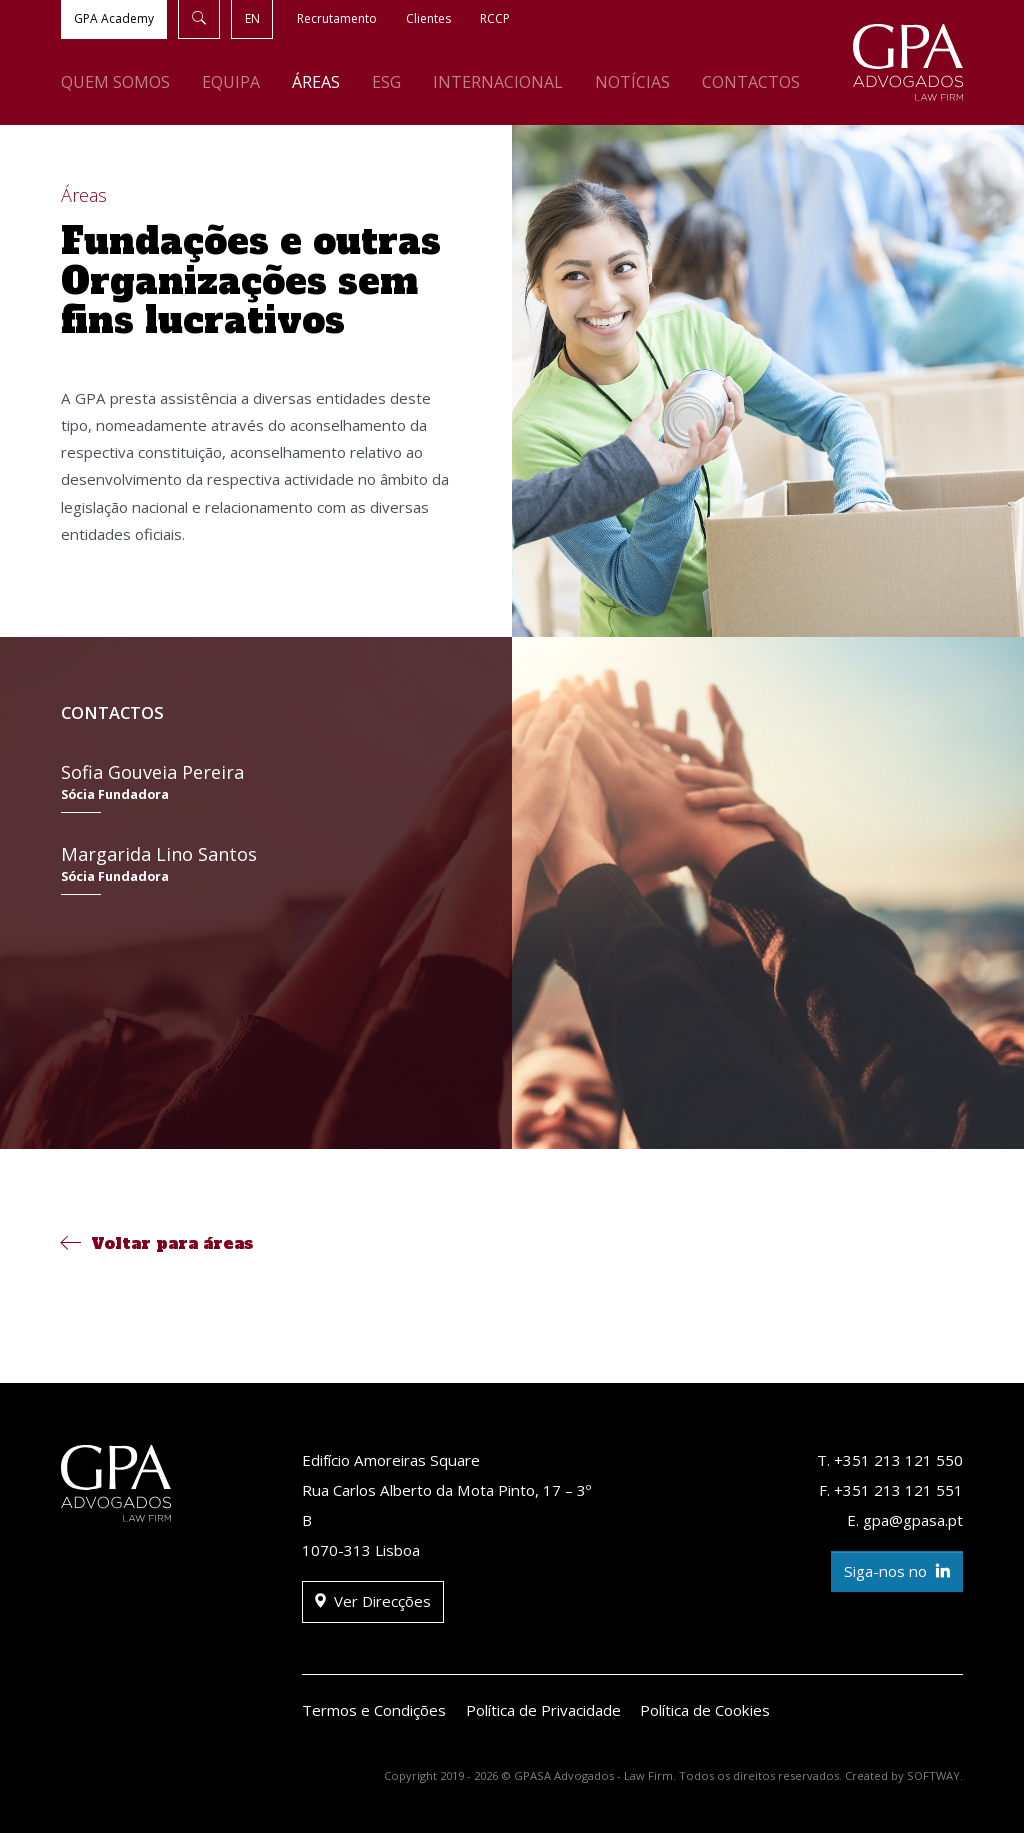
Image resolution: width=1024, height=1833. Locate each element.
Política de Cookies (705, 1710)
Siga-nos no (897, 1571)
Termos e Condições (374, 1710)
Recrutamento (337, 18)
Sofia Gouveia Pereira (255, 786)
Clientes (428, 18)
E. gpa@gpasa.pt (905, 1520)
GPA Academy (114, 18)
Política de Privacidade (543, 1710)
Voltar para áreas (157, 1243)
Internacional (498, 82)
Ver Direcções (373, 1601)
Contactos (751, 82)
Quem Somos (115, 82)
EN (252, 18)
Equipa (231, 82)
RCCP (495, 18)
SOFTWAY (933, 1775)
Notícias (632, 82)
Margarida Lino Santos (255, 868)
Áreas (316, 82)
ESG (386, 82)
